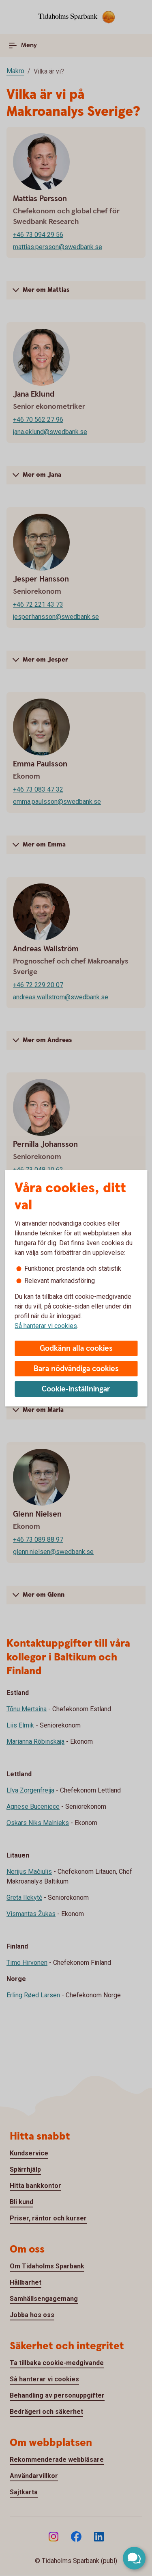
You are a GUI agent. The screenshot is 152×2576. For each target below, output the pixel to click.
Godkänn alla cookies (76, 1348)
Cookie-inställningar (76, 1389)
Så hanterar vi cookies (46, 1326)
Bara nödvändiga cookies (76, 1369)
